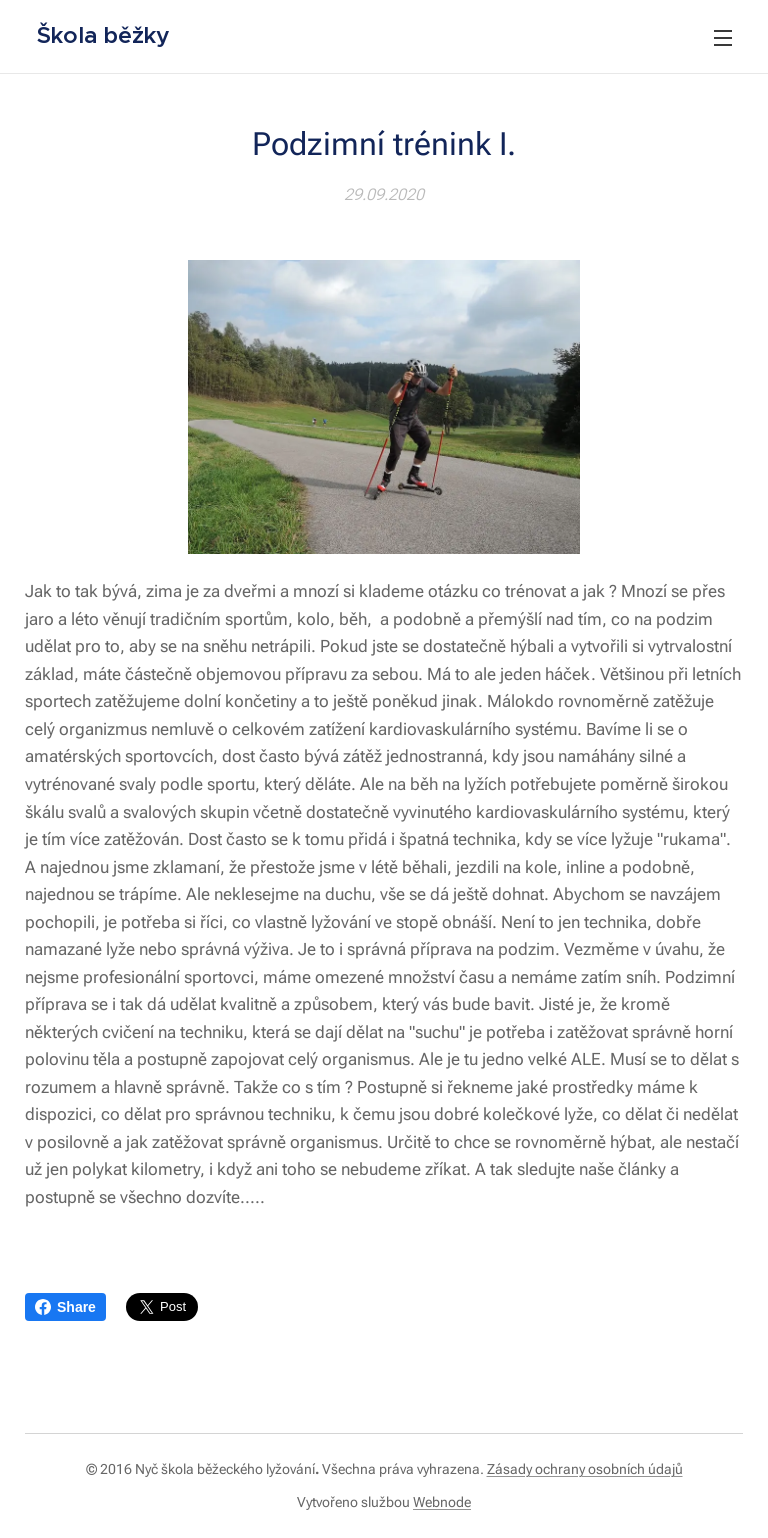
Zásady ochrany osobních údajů (585, 1469)
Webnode (442, 1502)
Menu (723, 38)
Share (65, 1307)
